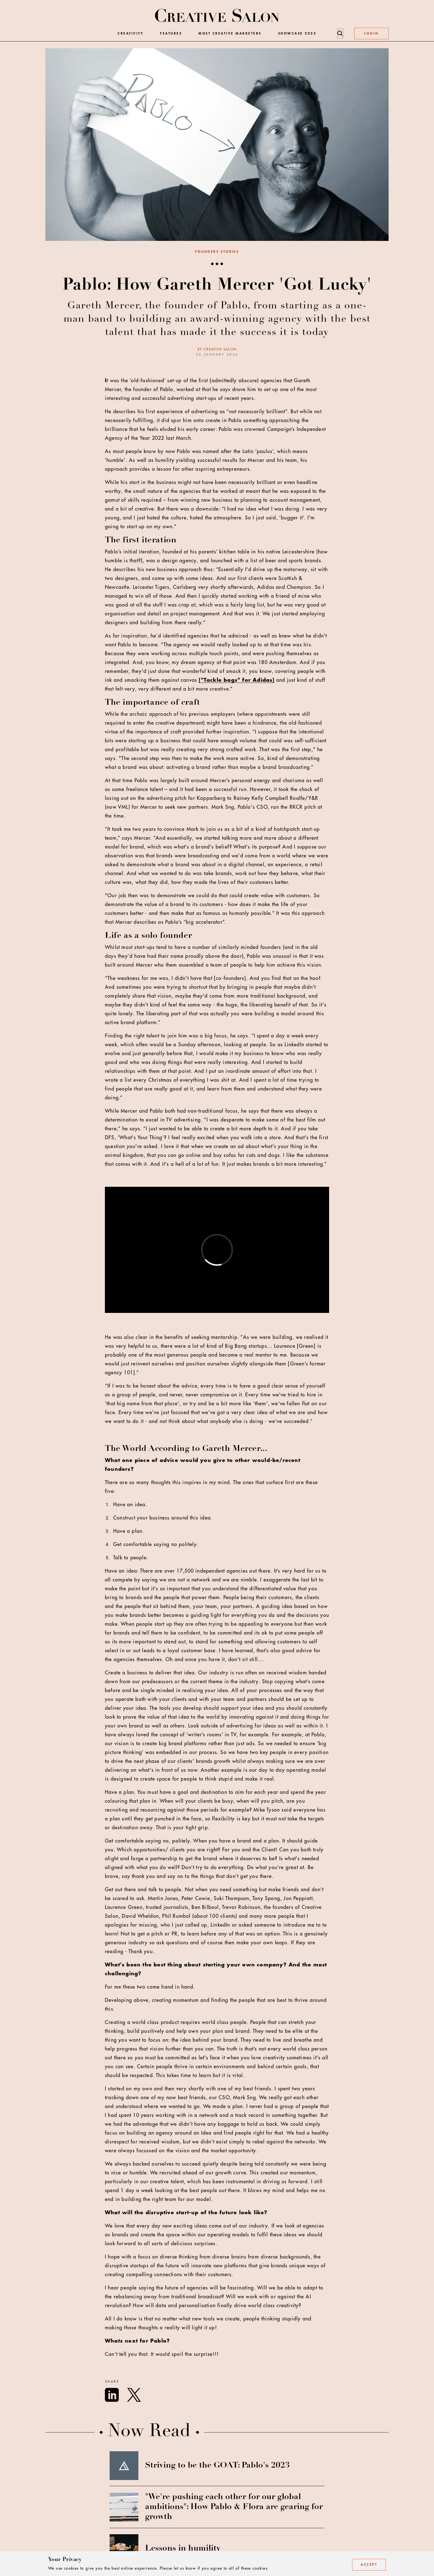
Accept (369, 2564)
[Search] (340, 33)
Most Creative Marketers (230, 33)
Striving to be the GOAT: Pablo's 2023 (217, 2465)
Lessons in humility (182, 2548)
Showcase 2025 (297, 33)
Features (171, 33)
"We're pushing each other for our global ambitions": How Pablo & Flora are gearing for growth (234, 2507)
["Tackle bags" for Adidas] (236, 680)
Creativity (130, 33)
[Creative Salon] (217, 16)
